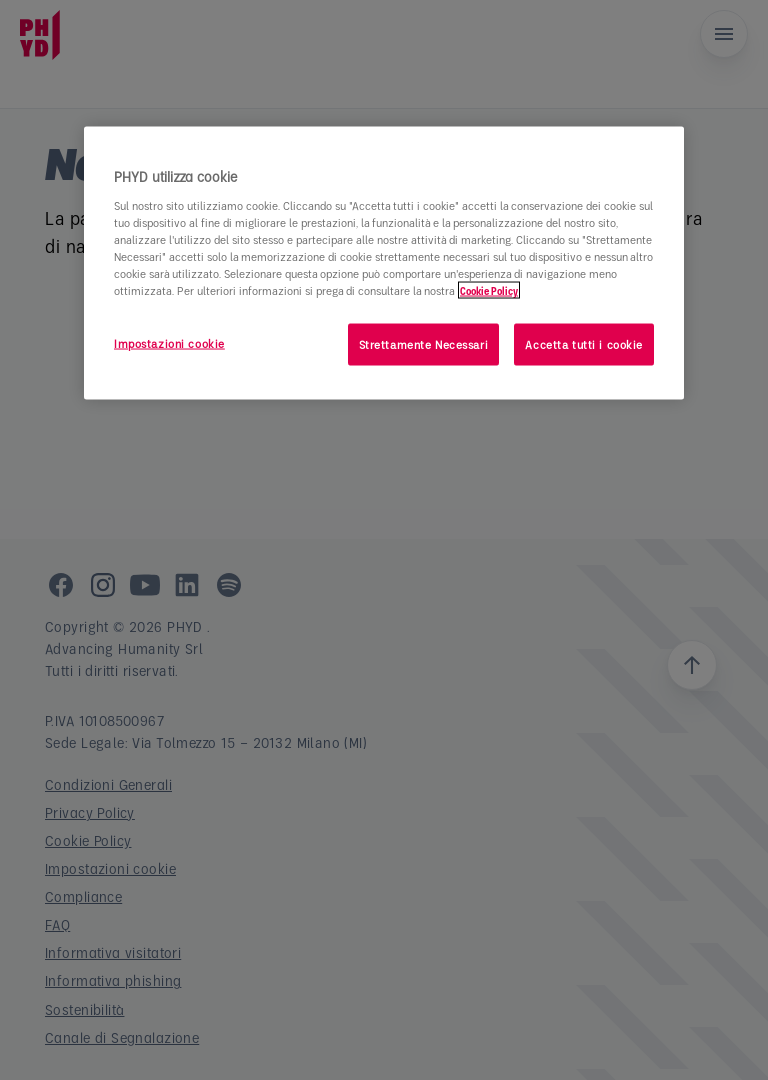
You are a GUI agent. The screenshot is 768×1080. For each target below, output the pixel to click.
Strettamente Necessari (424, 343)
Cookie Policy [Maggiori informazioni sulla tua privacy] (489, 289)
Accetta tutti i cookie (584, 343)
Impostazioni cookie (169, 342)
